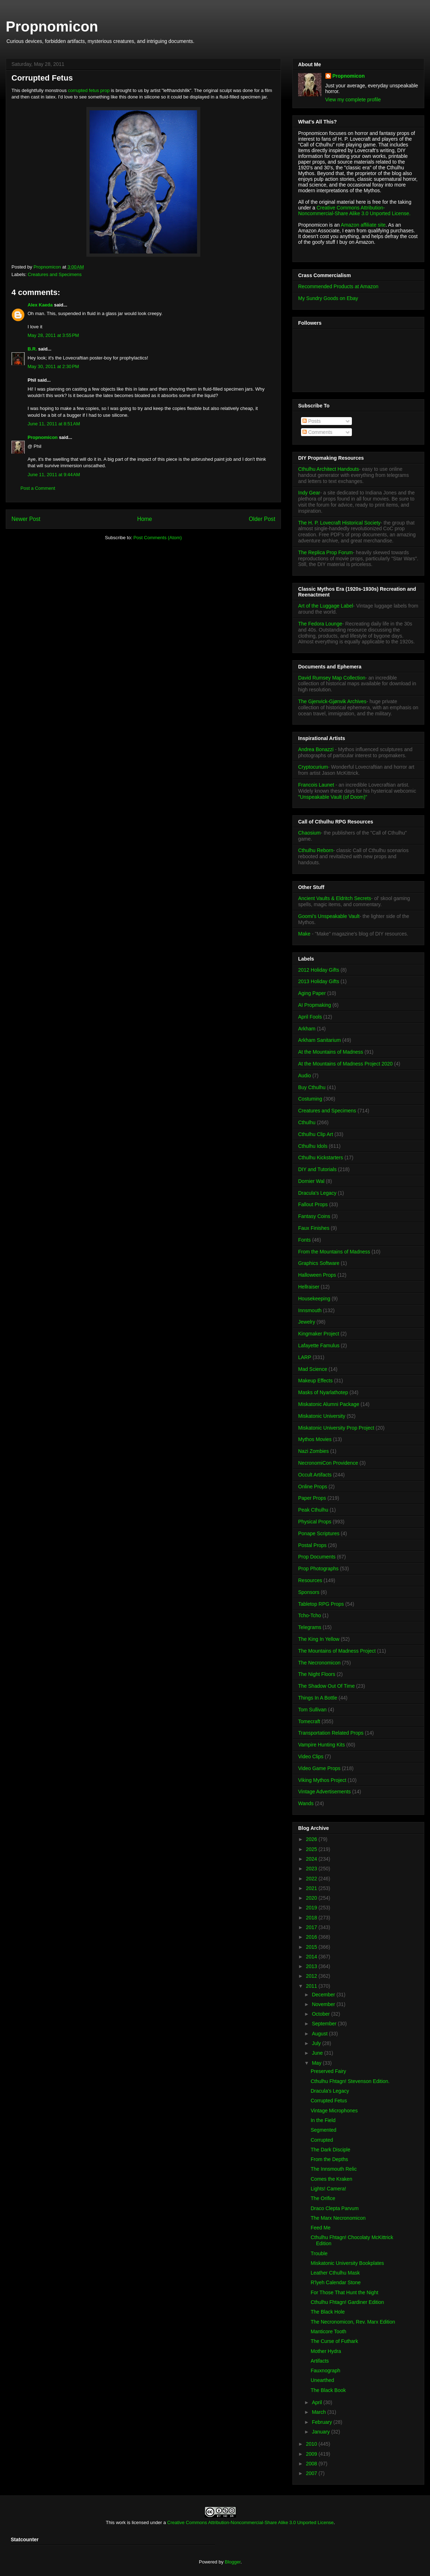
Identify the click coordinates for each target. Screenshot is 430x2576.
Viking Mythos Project (322, 1780)
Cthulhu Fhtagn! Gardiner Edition (347, 2302)
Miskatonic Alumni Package (328, 1404)
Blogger (232, 2562)
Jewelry (306, 1322)
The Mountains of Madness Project (337, 1651)
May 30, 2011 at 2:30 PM (53, 366)
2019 (312, 1907)
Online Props (312, 1486)
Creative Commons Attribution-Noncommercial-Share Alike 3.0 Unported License (250, 2522)
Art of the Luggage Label (325, 606)
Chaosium (309, 833)
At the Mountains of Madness (330, 1052)
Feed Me (320, 2228)
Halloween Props (317, 1275)
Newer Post (25, 519)
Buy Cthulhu (311, 1087)
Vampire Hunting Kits (321, 1745)
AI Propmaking (314, 1005)
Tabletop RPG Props (321, 1604)
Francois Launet (316, 785)
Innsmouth (309, 1310)
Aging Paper (312, 993)
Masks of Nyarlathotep (323, 1392)
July (317, 2043)
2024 (312, 1859)
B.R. (32, 349)
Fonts (304, 1240)
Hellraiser (308, 1287)
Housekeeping (314, 1298)
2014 (312, 1956)
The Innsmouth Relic (334, 2169)
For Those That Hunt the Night (344, 2292)
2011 (312, 1986)
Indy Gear (309, 493)
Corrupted (322, 2140)
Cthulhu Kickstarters (320, 1157)
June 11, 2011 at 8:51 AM (54, 423)
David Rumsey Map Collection (332, 678)
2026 (312, 1839)
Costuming (310, 1099)
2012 (312, 1976)
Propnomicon (52, 26)
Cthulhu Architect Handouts (328, 469)
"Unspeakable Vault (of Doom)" (332, 797)
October (321, 2014)
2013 (312, 1966)
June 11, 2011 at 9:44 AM (54, 474)
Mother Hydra (326, 2351)
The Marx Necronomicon (338, 2218)
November (324, 2004)
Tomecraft (309, 1721)
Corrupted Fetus (329, 2100)
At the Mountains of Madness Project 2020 (345, 1064)
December (324, 1994)
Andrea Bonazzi (316, 749)
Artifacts (320, 2361)
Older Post (262, 519)
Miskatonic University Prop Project (336, 1428)
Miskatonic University (321, 1416)
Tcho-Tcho (309, 1615)
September (325, 2023)
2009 (312, 2454)
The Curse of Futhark (334, 2341)
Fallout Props (313, 1204)
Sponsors (308, 1592)
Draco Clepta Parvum (335, 2208)
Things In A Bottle (317, 1698)
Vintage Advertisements (324, 1791)
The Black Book (328, 2390)
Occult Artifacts (314, 1475)
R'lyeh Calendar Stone (336, 2282)
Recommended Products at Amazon (338, 286)
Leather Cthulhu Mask (335, 2273)
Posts (311, 421)
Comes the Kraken (331, 2179)
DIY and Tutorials (317, 1169)
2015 (312, 1947)
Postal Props (312, 1545)
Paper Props (312, 1498)
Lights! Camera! (328, 2188)
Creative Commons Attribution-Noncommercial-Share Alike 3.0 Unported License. (354, 210)
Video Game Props (319, 1768)
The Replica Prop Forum (325, 552)
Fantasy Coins (314, 1216)
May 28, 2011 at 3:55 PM (53, 335)
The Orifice (323, 2198)
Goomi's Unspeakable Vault (328, 916)
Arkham (306, 1028)
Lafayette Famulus (318, 1345)
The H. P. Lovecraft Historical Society (339, 523)
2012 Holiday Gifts (318, 970)
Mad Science (312, 1369)
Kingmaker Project (318, 1334)
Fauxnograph (325, 2370)
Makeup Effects (315, 1380)
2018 (312, 1917)
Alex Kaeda (40, 305)
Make (305, 934)
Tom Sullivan (312, 1709)
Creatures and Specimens (55, 274)
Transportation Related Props (330, 1733)
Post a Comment (37, 488)
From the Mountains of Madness (334, 1252)
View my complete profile (353, 99)
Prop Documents (316, 1557)
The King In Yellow (318, 1639)
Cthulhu (306, 1122)
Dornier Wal (311, 1181)
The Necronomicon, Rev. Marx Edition (353, 2322)
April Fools (310, 1017)
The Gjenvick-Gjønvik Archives (332, 701)
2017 (312, 1927)
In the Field (323, 2120)
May (317, 2063)
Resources (310, 1580)
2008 (312, 2463)
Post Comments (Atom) (157, 537)
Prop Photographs (318, 1568)
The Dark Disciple (330, 2149)
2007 (312, 2473)
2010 (312, 2444)
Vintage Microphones (334, 2110)
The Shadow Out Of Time (326, 1686)
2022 (312, 1878)
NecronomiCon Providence (328, 1463)
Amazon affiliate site (363, 225)
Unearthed (322, 2380)
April (317, 2402)
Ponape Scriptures (318, 1533)
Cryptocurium (313, 767)
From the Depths (329, 2159)
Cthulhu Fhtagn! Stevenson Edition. (350, 2081)
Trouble (319, 2253)
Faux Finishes (313, 1228)
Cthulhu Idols (313, 1146)
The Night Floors (316, 1674)
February (322, 2422)
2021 (312, 1888)
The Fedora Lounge (320, 624)
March (319, 2412)
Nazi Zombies (313, 1451)
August (320, 2033)
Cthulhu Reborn (315, 850)
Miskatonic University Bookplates (347, 2263)
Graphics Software (318, 1263)
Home (144, 519)
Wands (306, 1803)
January (321, 2432)
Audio (304, 1075)
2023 (312, 1868)
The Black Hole (328, 2312)
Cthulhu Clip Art (315, 1134)
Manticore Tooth (328, 2331)
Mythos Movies (314, 1439)
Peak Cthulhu (313, 1510)
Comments (317, 432)
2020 (312, 1898)
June (318, 2053)
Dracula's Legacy (317, 1193)
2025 (312, 1849)
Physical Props (314, 1521)
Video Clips (311, 1756)
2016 (312, 1937)
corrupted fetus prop (89, 90)
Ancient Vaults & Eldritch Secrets (334, 898)
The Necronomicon (319, 1663)
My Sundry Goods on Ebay (328, 298)
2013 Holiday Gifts (318, 981)
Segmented (323, 2130)
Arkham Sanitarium (319, 1040)
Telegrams (309, 1627)
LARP (304, 1357)
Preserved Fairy (328, 2071)
